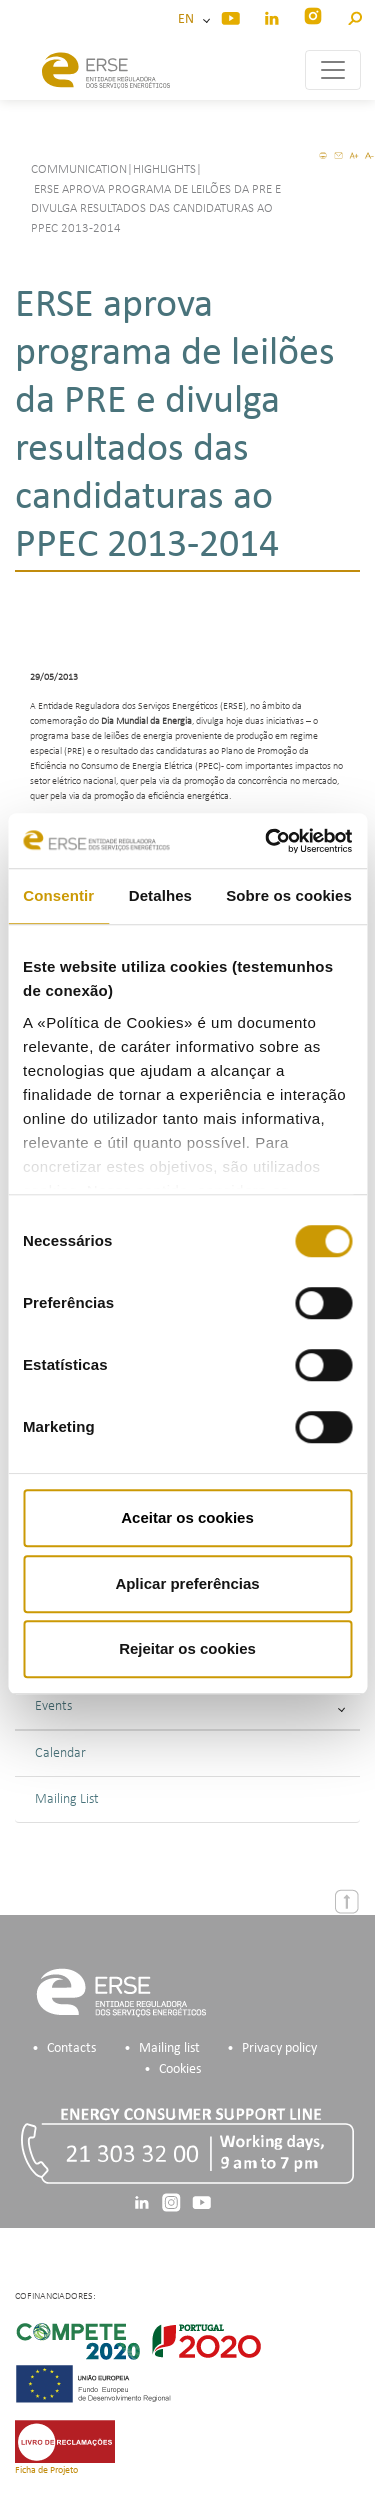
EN (189, 19)
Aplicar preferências (187, 1583)
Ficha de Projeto (46, 2470)
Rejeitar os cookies (187, 1648)
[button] (354, 15)
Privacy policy (279, 2048)
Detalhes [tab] (160, 895)
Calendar (60, 1753)
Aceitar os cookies (187, 1517)
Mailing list (169, 2048)
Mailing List (67, 1799)
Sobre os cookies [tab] (289, 895)
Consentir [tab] (58, 895)
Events (190, 1706)
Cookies (180, 2069)
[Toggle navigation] (333, 70)
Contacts (71, 2048)
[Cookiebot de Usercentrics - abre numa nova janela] (267, 841)
